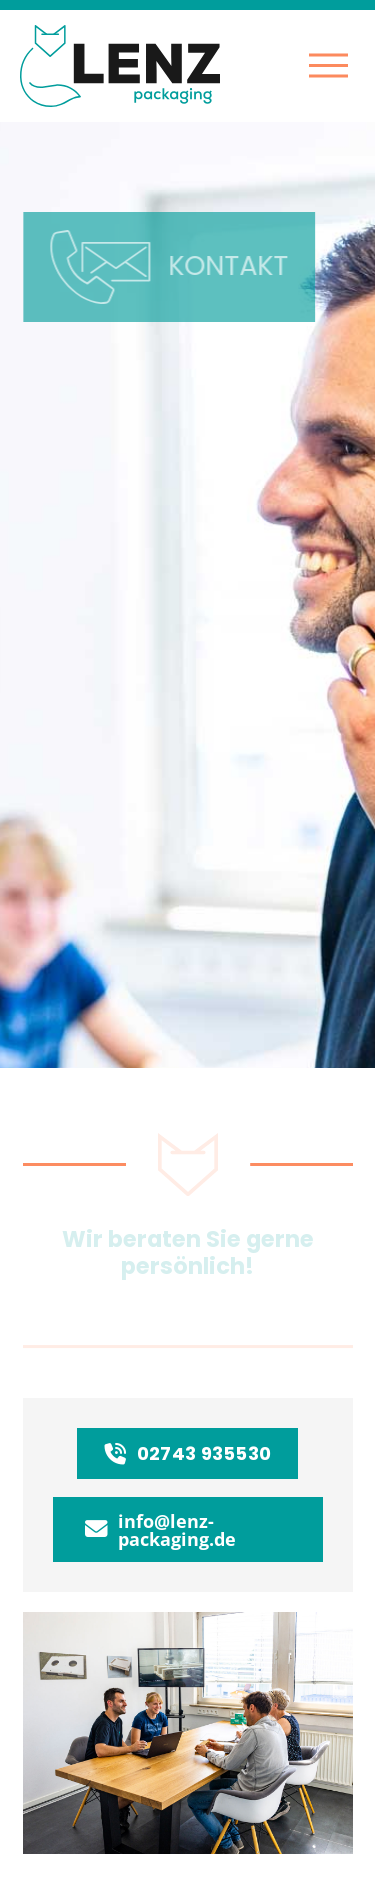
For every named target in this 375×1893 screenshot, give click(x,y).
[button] (328, 66)
